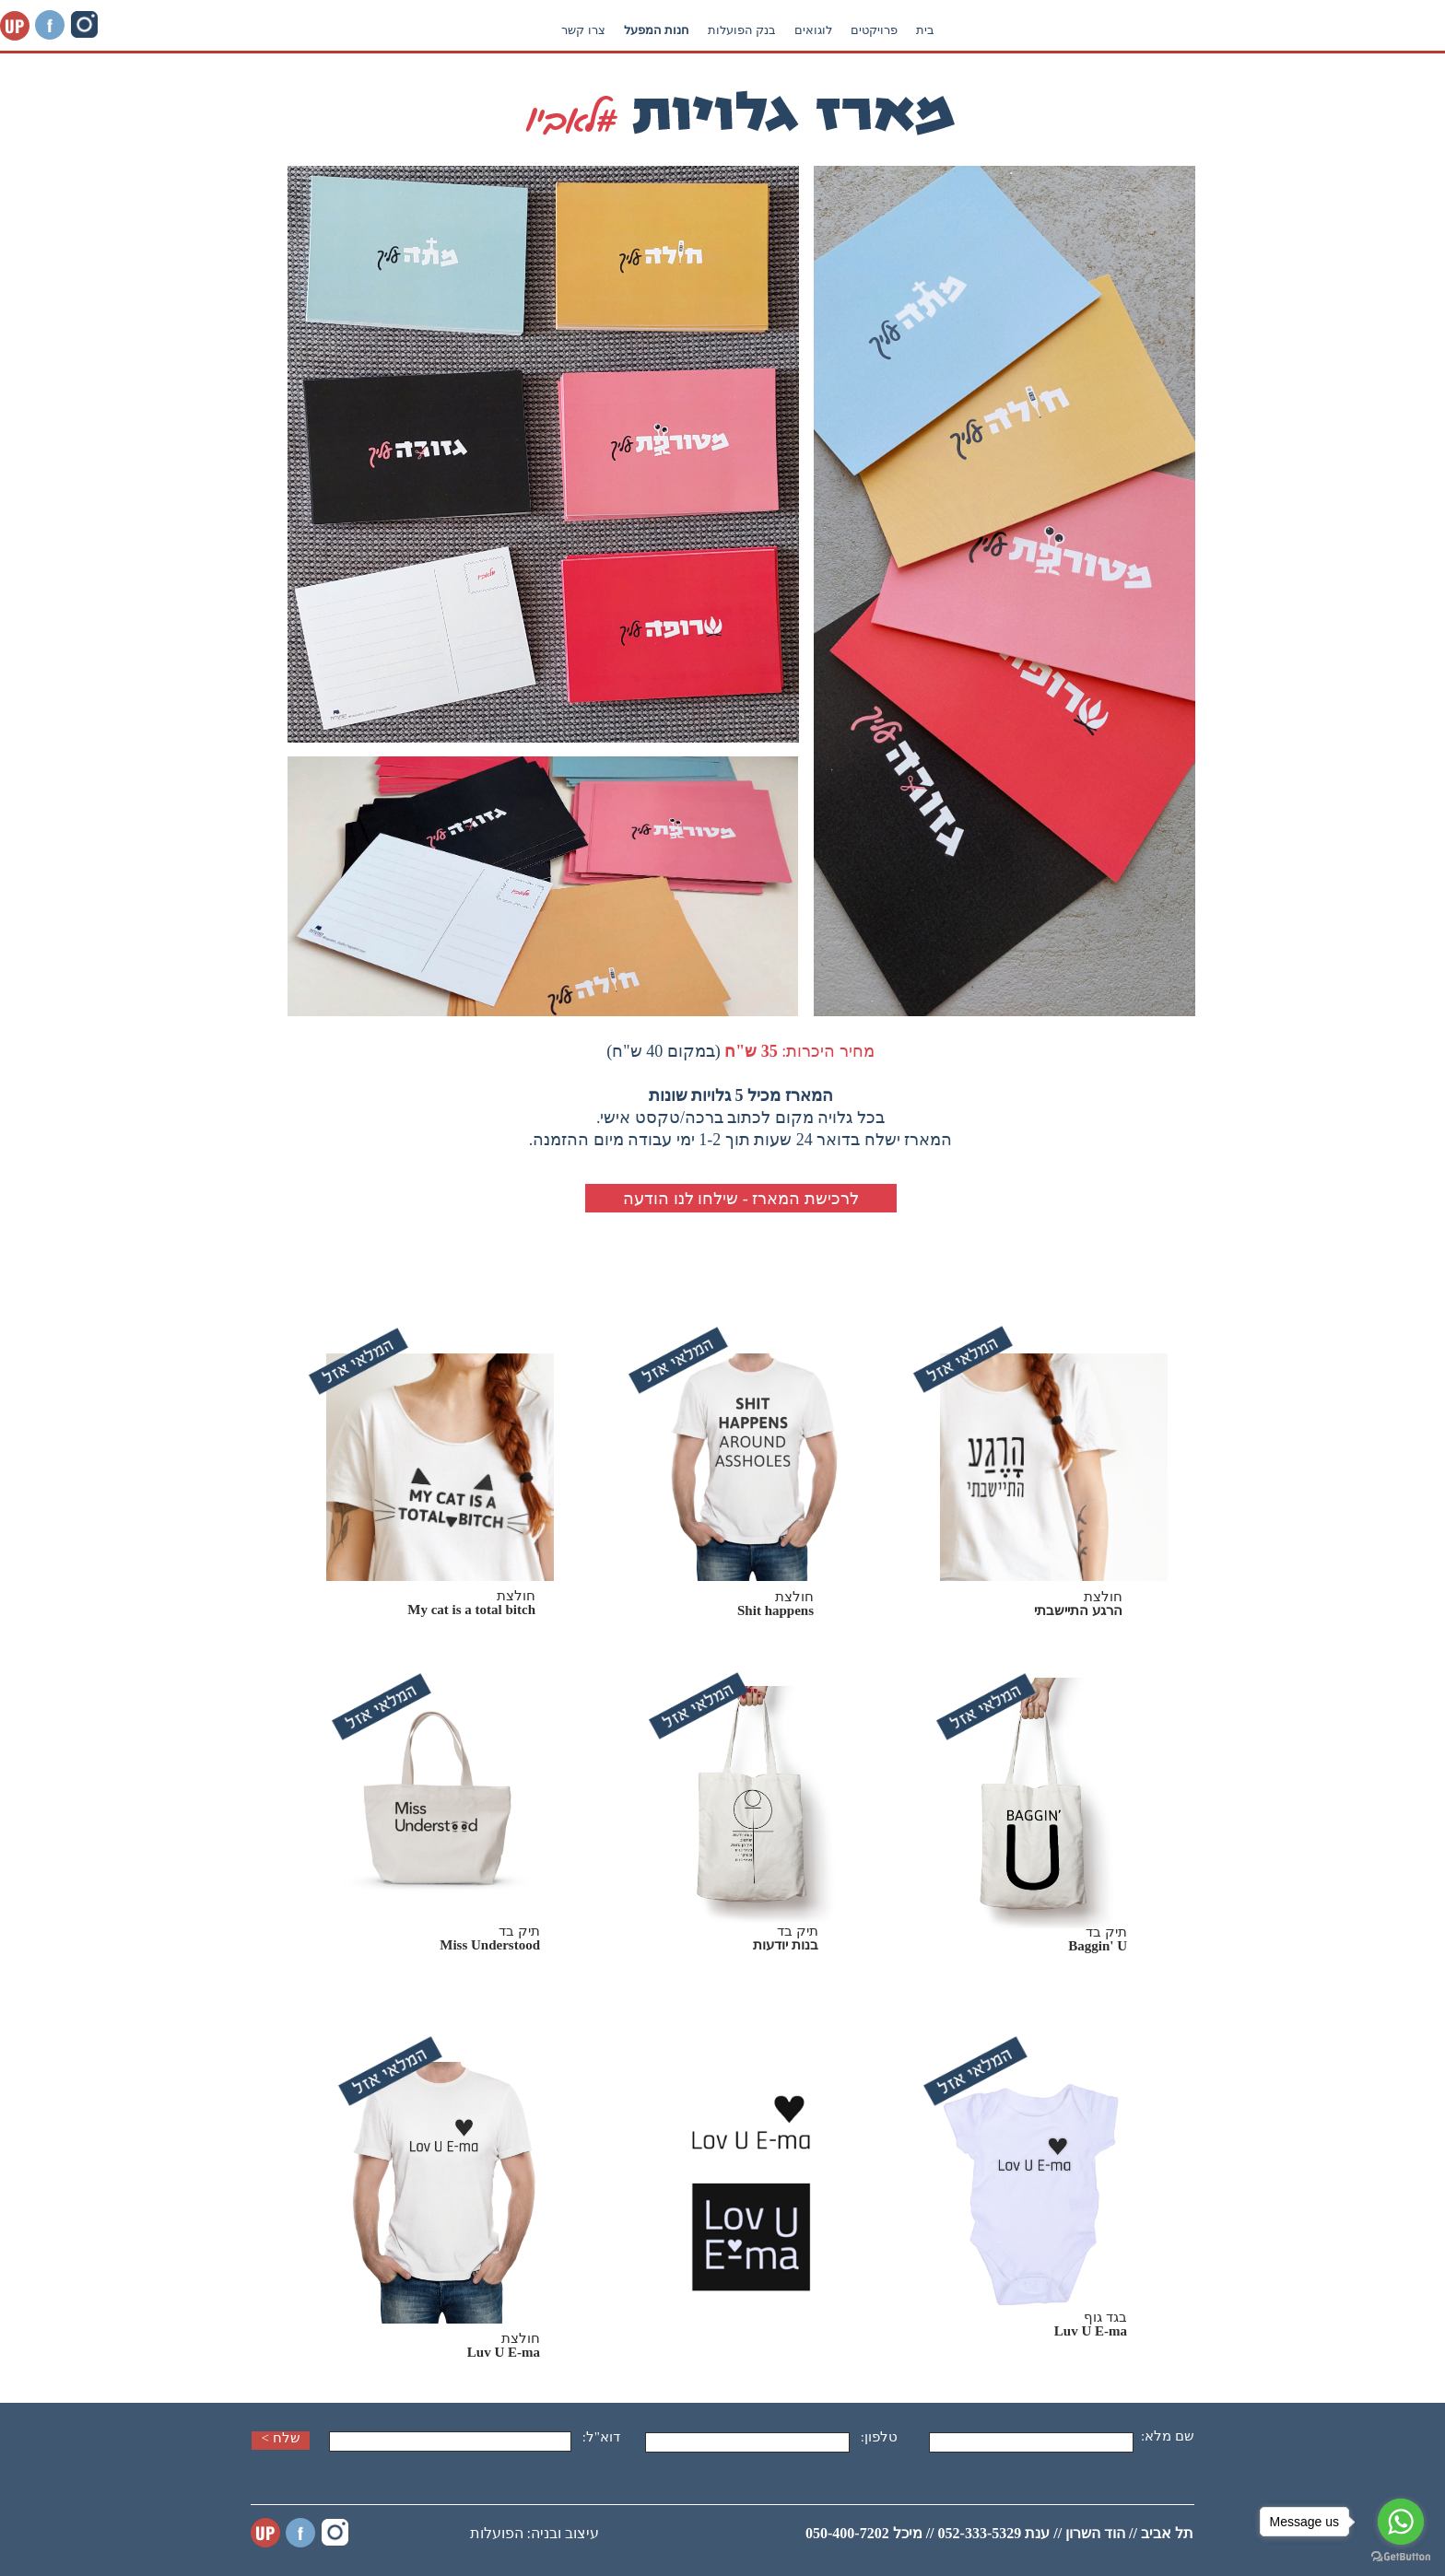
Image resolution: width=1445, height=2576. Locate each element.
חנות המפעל (907, 30)
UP (265, 2532)
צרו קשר (833, 30)
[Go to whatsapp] (1401, 2522)
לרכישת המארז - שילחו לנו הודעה (741, 1198)
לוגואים (1064, 30)
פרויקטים (1124, 30)
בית (1176, 30)
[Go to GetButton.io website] (1400, 2557)
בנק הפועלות (992, 30)
